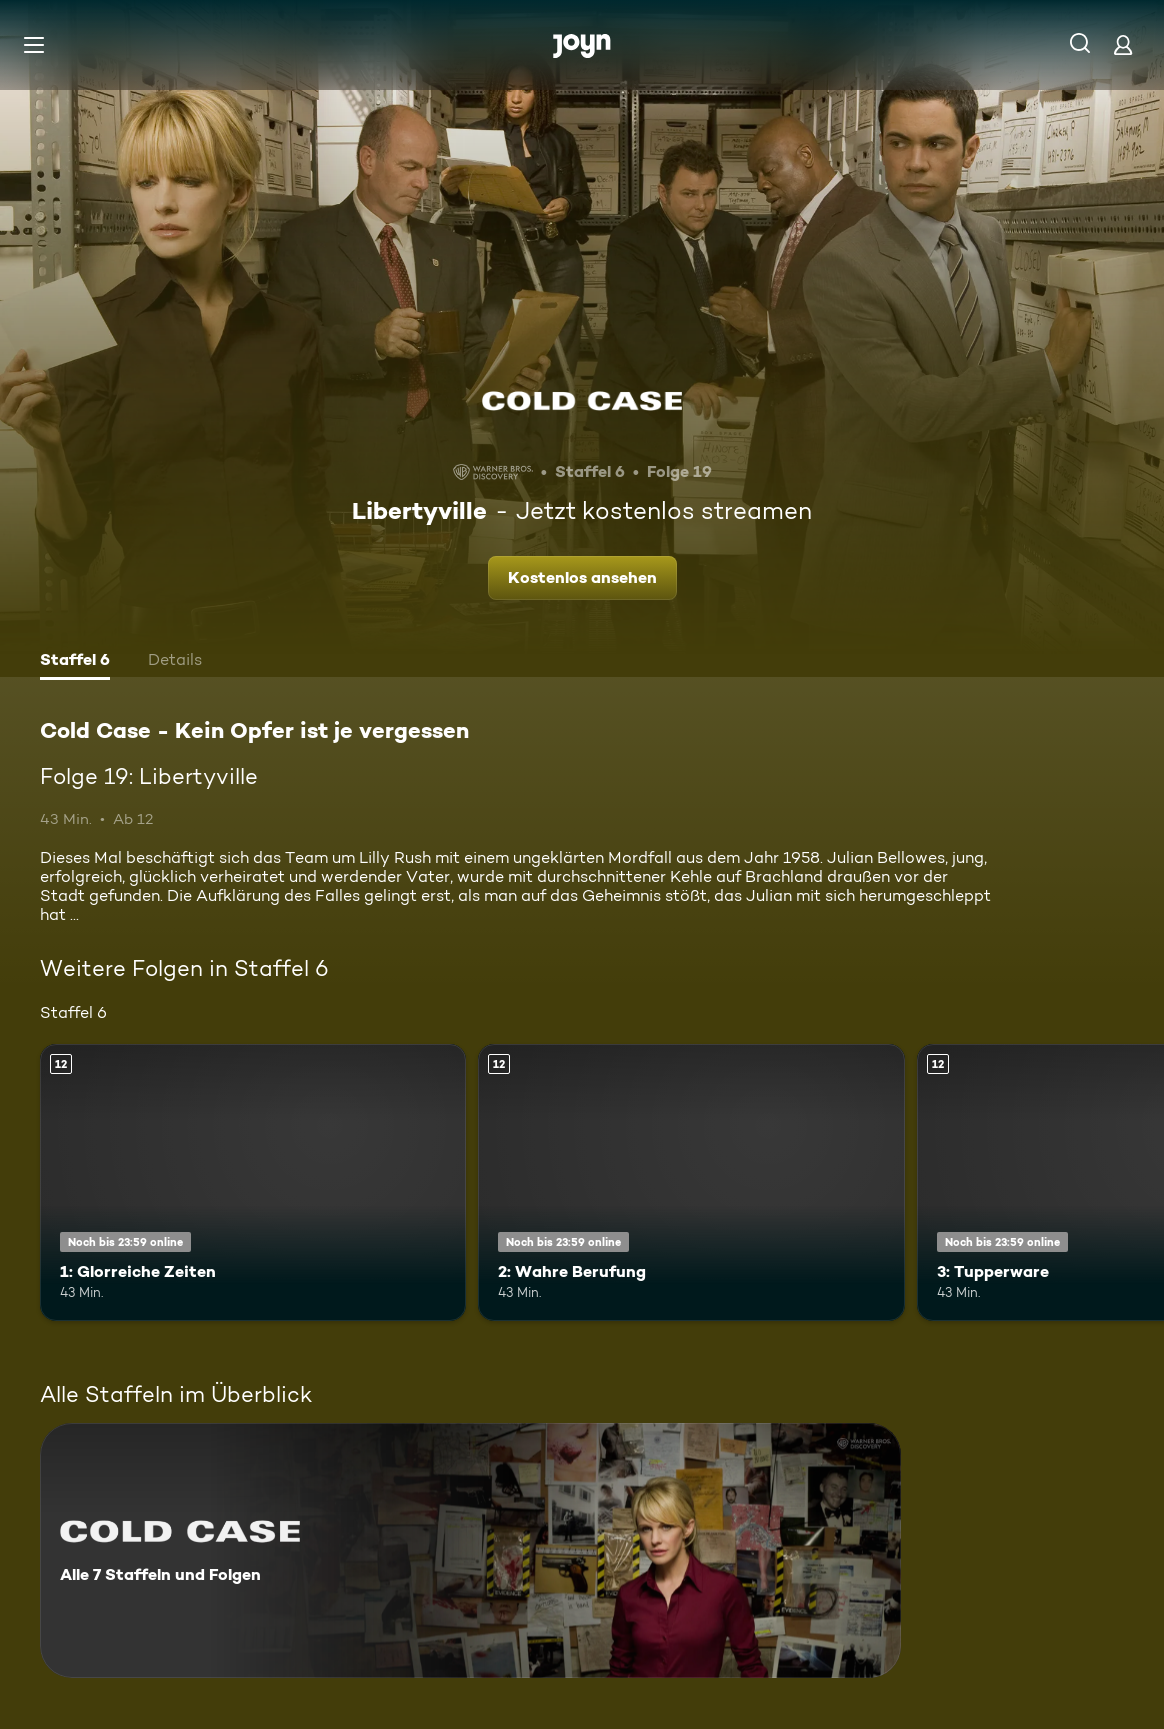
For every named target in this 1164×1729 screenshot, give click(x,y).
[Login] (1123, 44)
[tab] (75, 662)
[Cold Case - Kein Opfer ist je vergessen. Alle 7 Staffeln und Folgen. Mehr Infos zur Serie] (470, 1550)
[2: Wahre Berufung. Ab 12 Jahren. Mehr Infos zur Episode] (691, 1182)
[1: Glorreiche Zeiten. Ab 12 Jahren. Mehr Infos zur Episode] (253, 1182)
